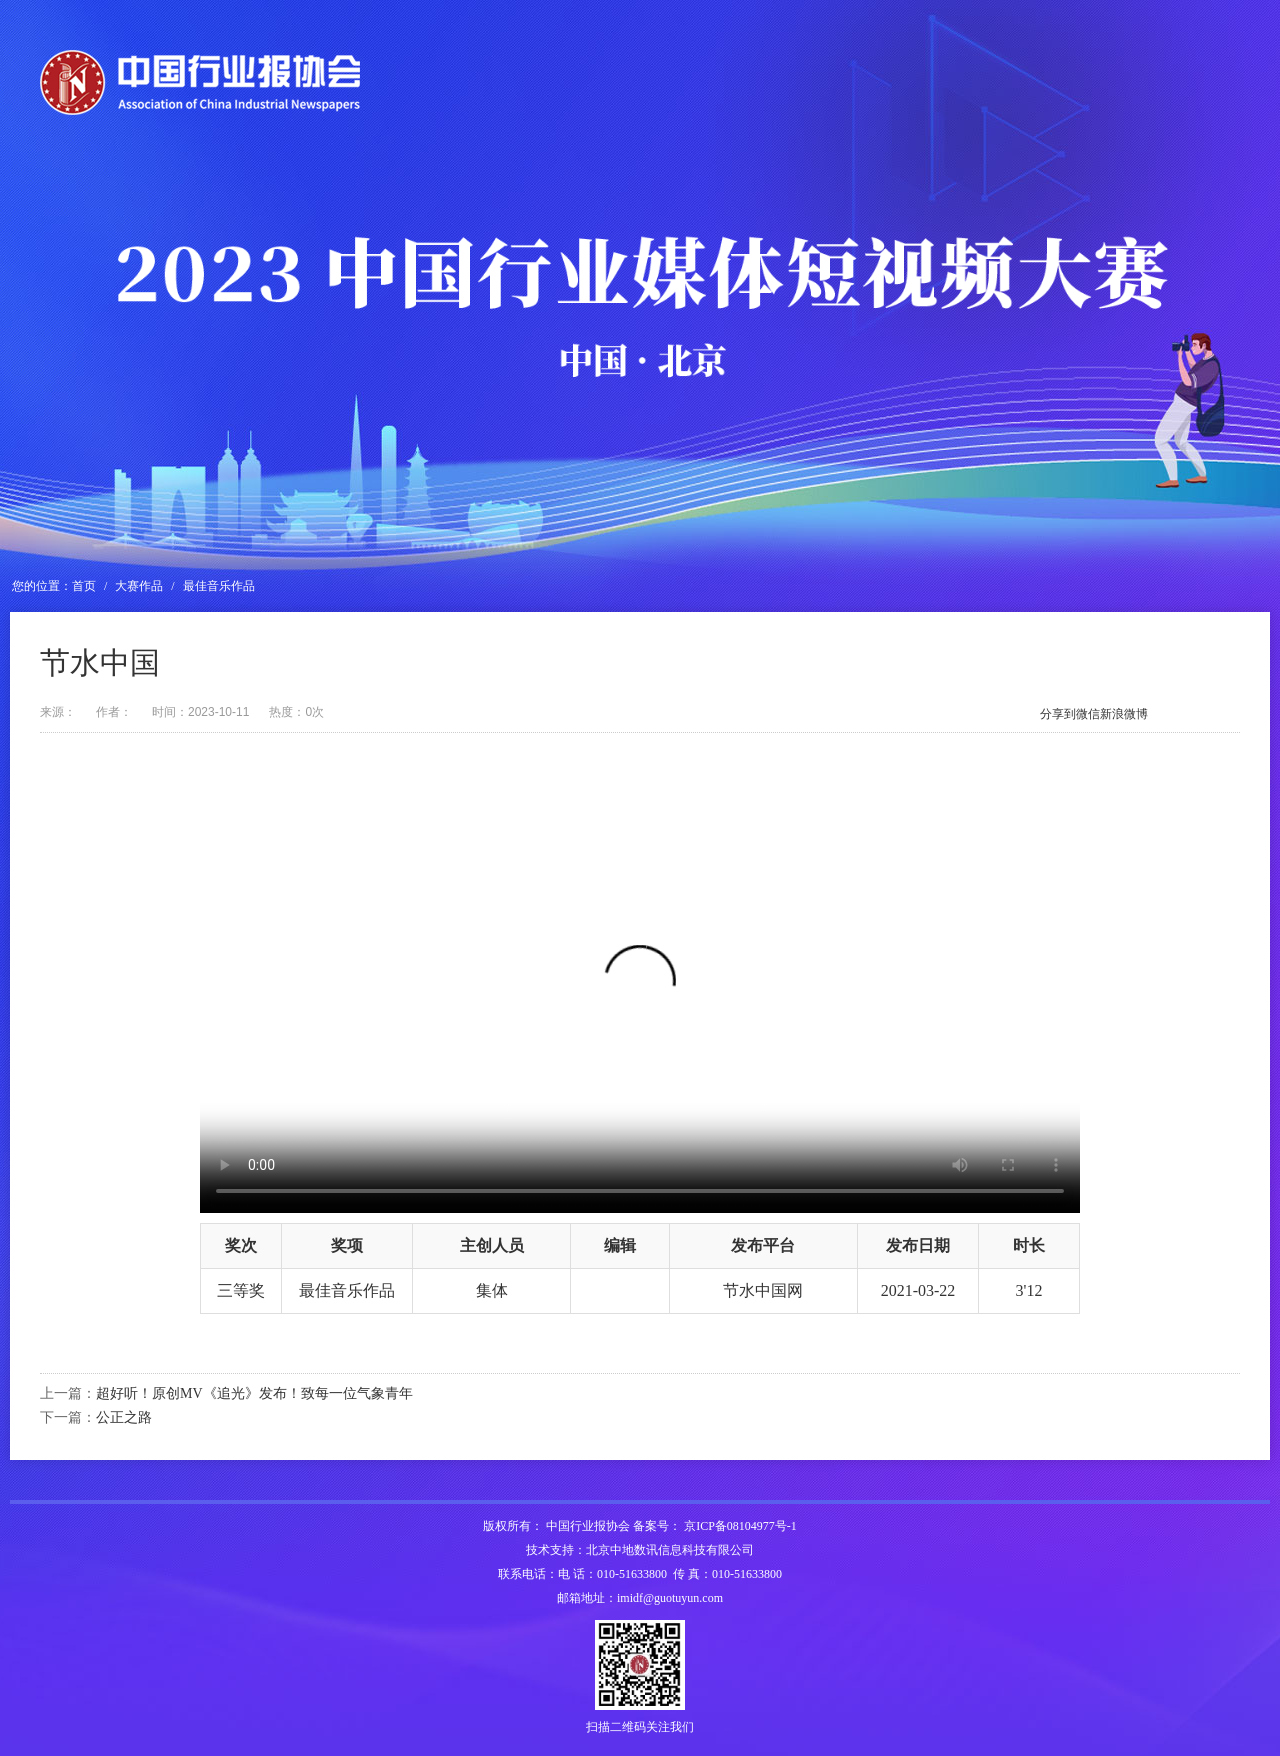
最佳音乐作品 (219, 586)
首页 (84, 586)
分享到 (1058, 714)
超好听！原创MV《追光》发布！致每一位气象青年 (254, 1393)
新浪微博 (1124, 714)
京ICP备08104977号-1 (740, 1526)
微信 (1088, 714)
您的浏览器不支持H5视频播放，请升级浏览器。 (640, 993)
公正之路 (124, 1417)
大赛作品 (139, 586)
